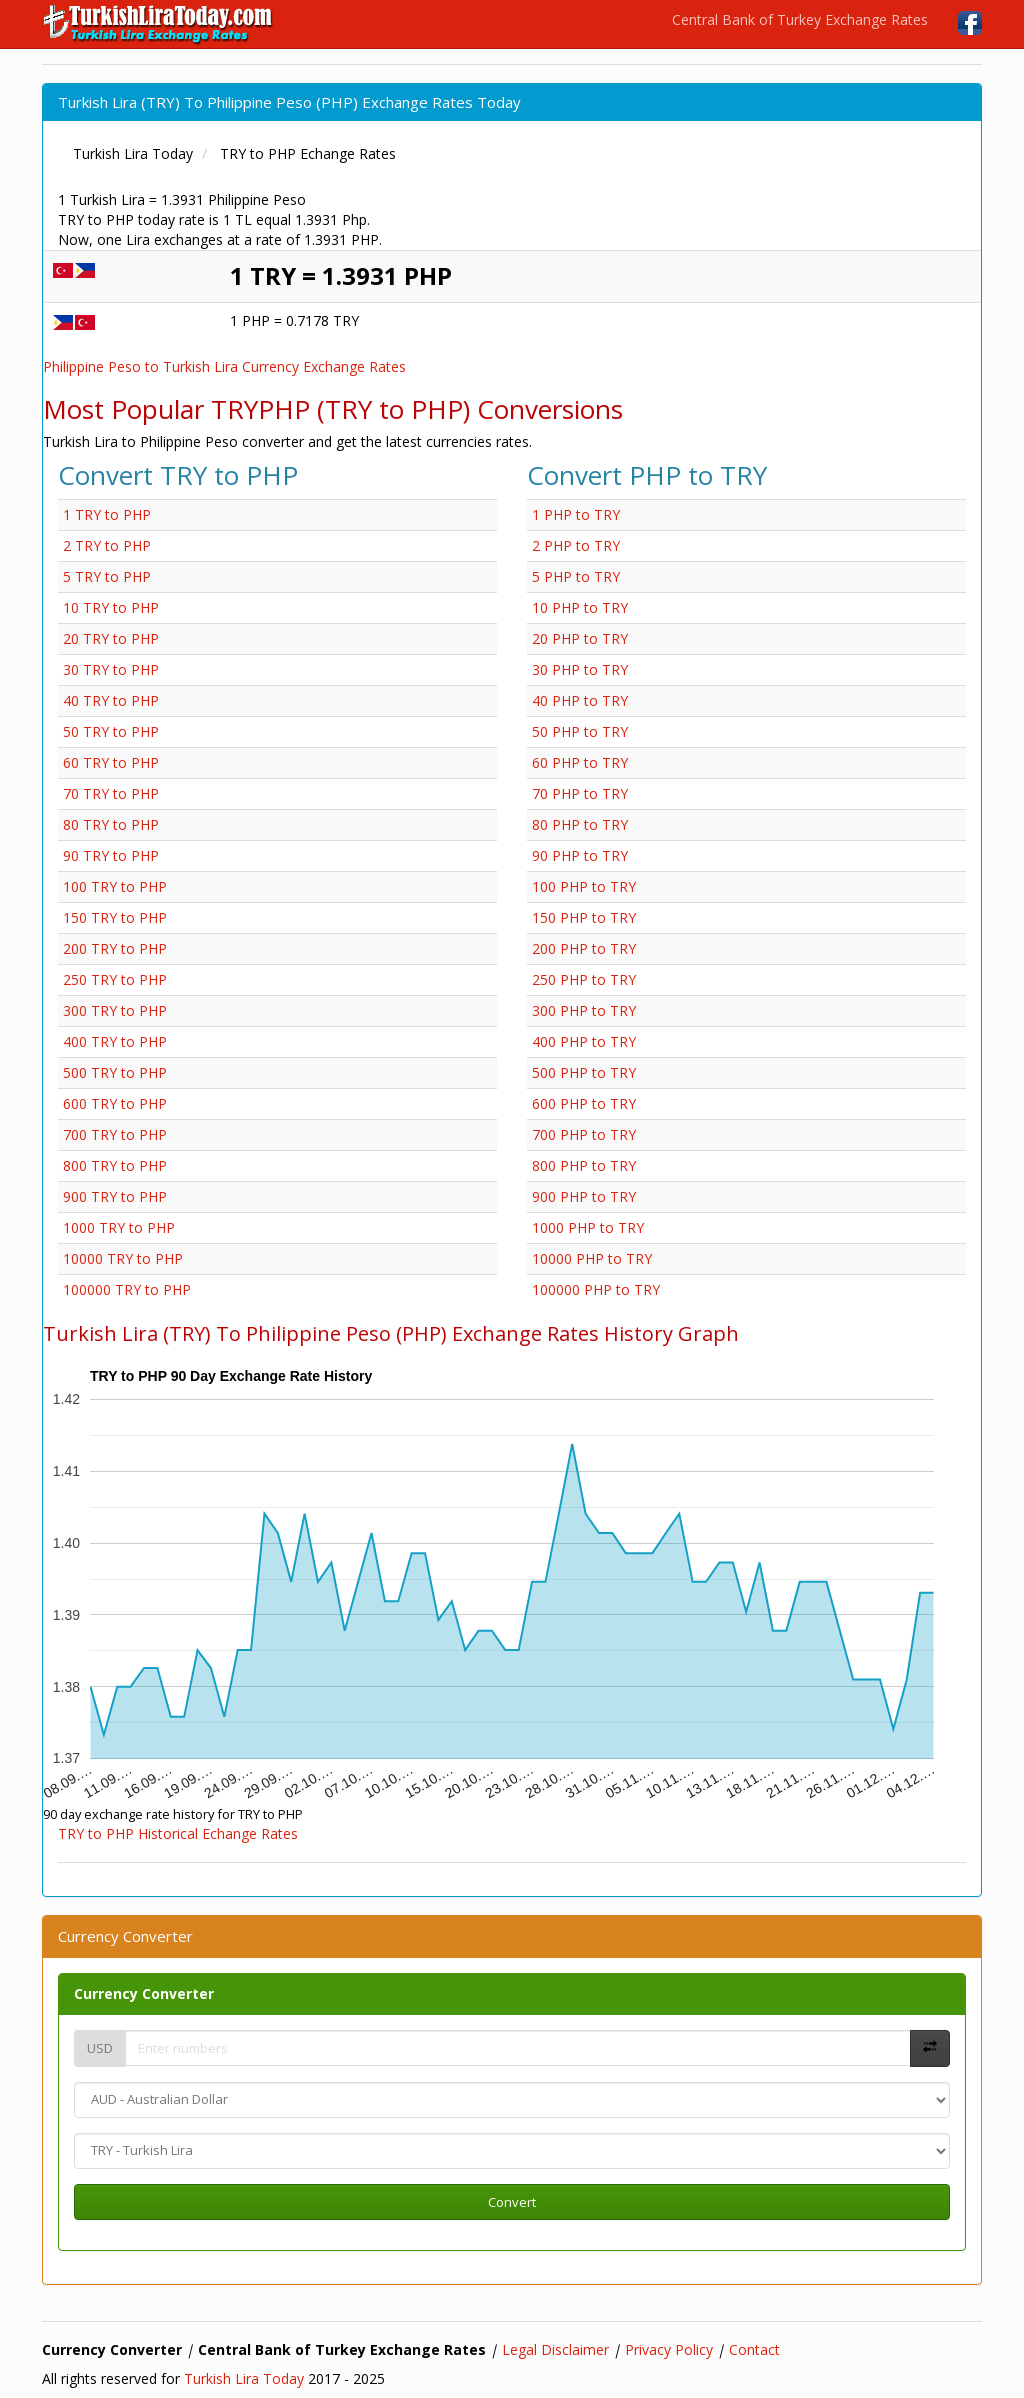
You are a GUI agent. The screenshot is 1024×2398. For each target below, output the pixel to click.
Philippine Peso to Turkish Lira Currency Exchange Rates (224, 366)
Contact (754, 2349)
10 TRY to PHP (111, 607)
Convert (512, 2202)
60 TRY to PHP (111, 762)
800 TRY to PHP (115, 1165)
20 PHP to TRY (580, 638)
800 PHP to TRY (584, 1165)
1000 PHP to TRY (588, 1227)
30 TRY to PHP (111, 669)
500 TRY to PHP (115, 1072)
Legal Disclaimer (555, 2349)
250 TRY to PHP (115, 979)
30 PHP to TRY (580, 669)
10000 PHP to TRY (592, 1258)
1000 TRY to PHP (119, 1227)
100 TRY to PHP (115, 886)
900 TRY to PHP (115, 1196)
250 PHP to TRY (584, 979)
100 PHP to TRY (584, 886)
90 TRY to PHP (111, 855)
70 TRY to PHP (111, 793)
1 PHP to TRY (576, 514)
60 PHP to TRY (580, 762)
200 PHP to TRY (584, 948)
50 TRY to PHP (111, 731)
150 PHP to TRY (584, 917)
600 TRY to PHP (115, 1103)
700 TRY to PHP (115, 1134)
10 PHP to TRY (580, 607)
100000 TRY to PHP (127, 1289)
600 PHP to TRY (584, 1103)
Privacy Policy (669, 2349)
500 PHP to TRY (584, 1072)
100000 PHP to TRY (596, 1289)
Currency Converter (144, 1993)
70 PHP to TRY (580, 793)
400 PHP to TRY (584, 1041)
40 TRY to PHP (111, 700)
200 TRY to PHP (115, 948)
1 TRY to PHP (107, 514)
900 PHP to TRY (584, 1196)
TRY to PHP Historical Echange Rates (178, 1833)
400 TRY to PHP (115, 1041)
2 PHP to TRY (576, 545)
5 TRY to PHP (107, 576)
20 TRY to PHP (111, 638)
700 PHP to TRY (584, 1134)
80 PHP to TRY (580, 824)
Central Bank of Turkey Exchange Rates (800, 19)
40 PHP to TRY (580, 700)
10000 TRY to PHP (123, 1258)
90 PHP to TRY (580, 855)
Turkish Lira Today (244, 2378)
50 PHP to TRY (580, 731)
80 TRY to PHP (111, 824)
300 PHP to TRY (584, 1010)
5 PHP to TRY (576, 576)
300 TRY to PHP (115, 1010)
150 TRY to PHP (115, 917)
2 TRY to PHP (107, 545)
